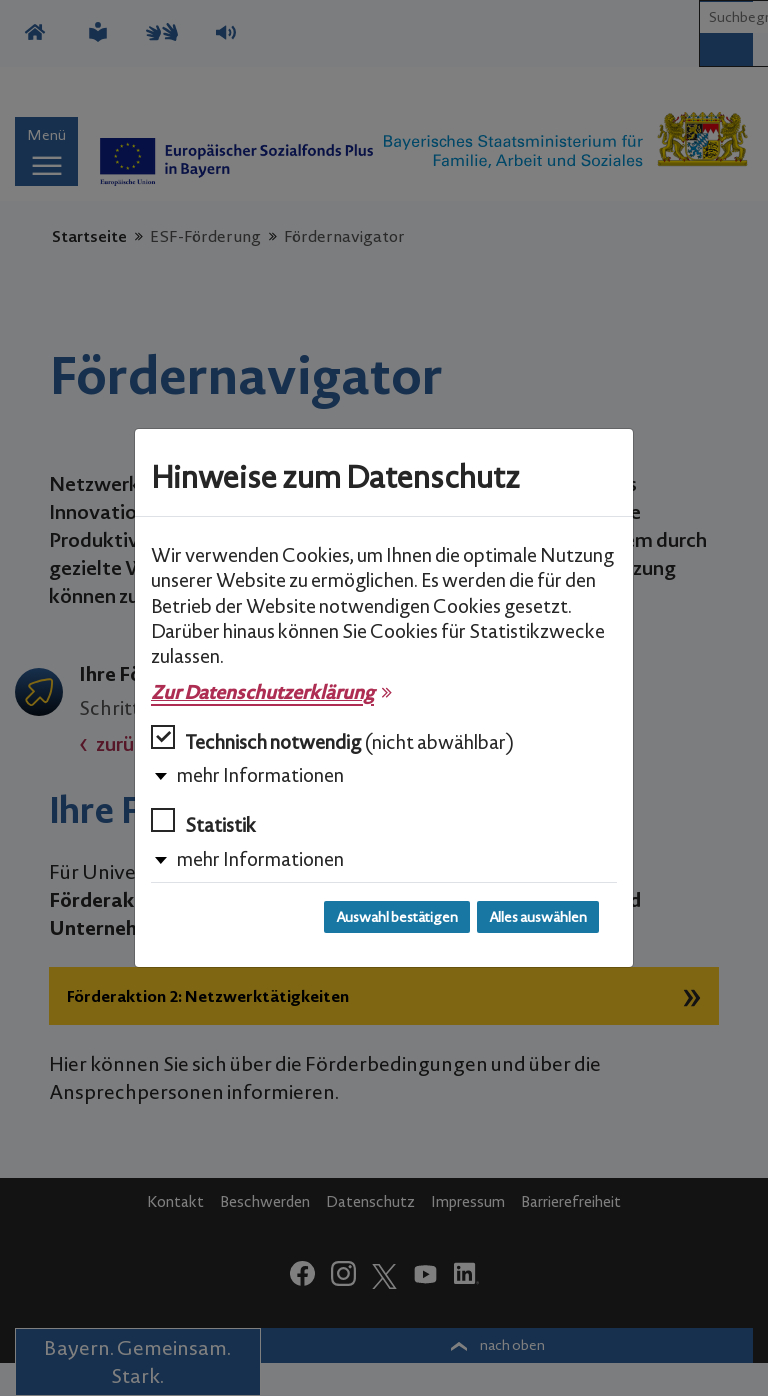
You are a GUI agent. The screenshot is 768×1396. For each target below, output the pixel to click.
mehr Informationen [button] (260, 775)
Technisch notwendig (332, 739)
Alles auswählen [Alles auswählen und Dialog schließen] (538, 917)
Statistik (203, 822)
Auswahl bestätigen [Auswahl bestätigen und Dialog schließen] (397, 917)
